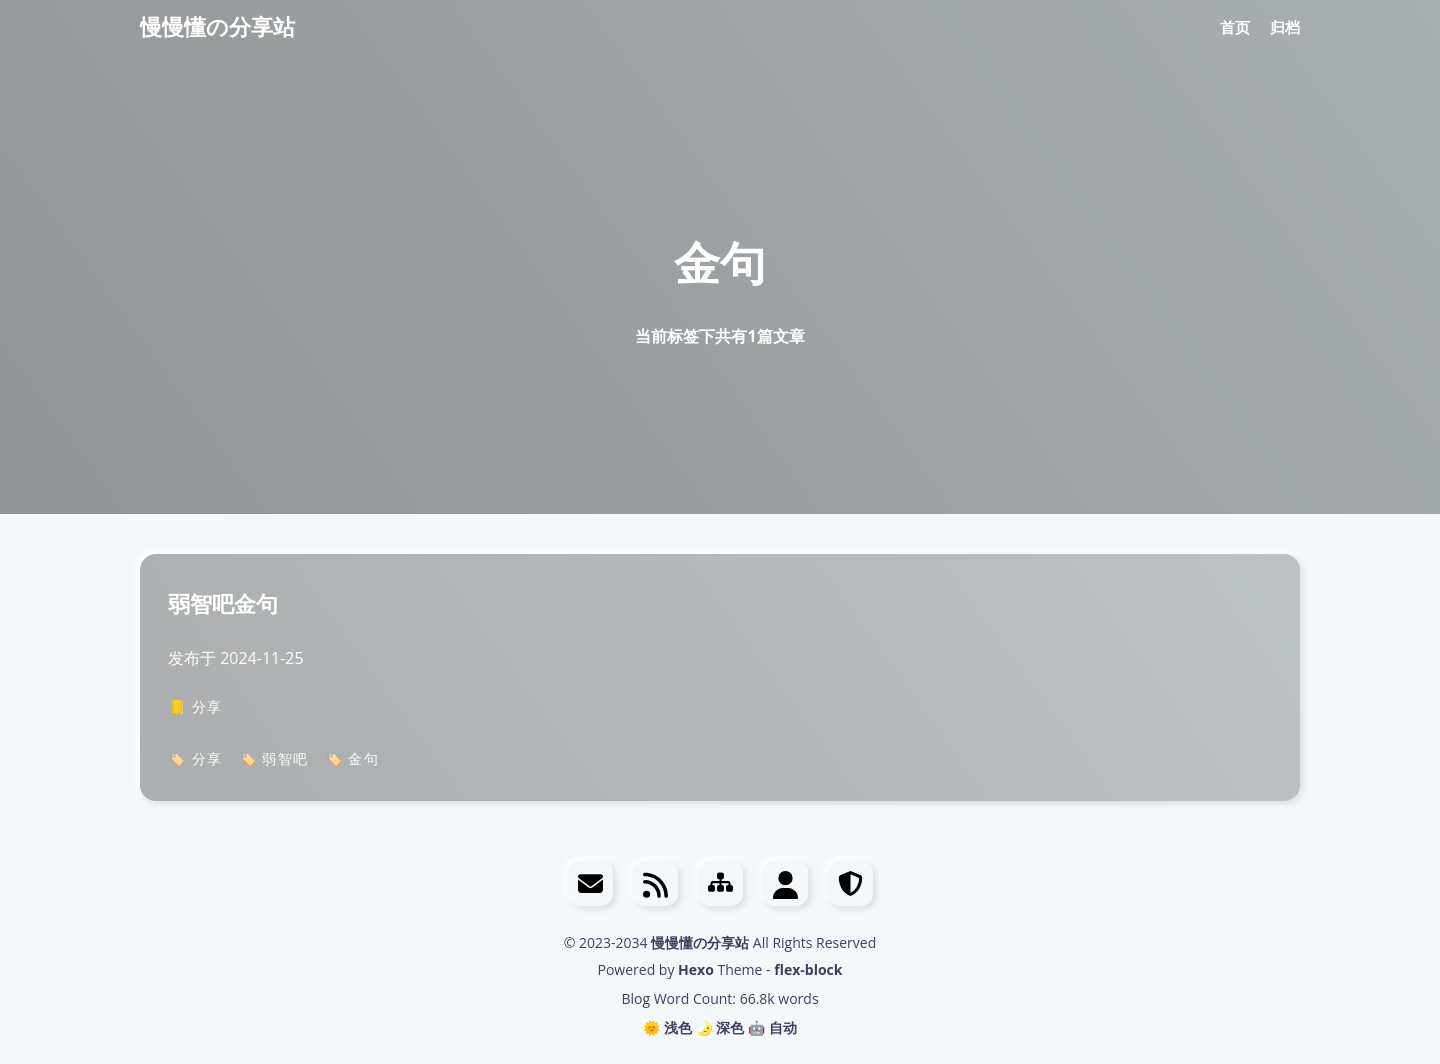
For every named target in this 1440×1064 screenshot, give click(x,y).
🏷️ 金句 (352, 758)
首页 (1235, 27)
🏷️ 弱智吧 (274, 758)
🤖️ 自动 (772, 1027)
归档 (1285, 27)
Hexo (696, 969)
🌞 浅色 (667, 1027)
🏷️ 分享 (195, 758)
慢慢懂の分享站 (217, 26)
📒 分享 (195, 706)
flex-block (808, 969)
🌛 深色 (720, 1027)
